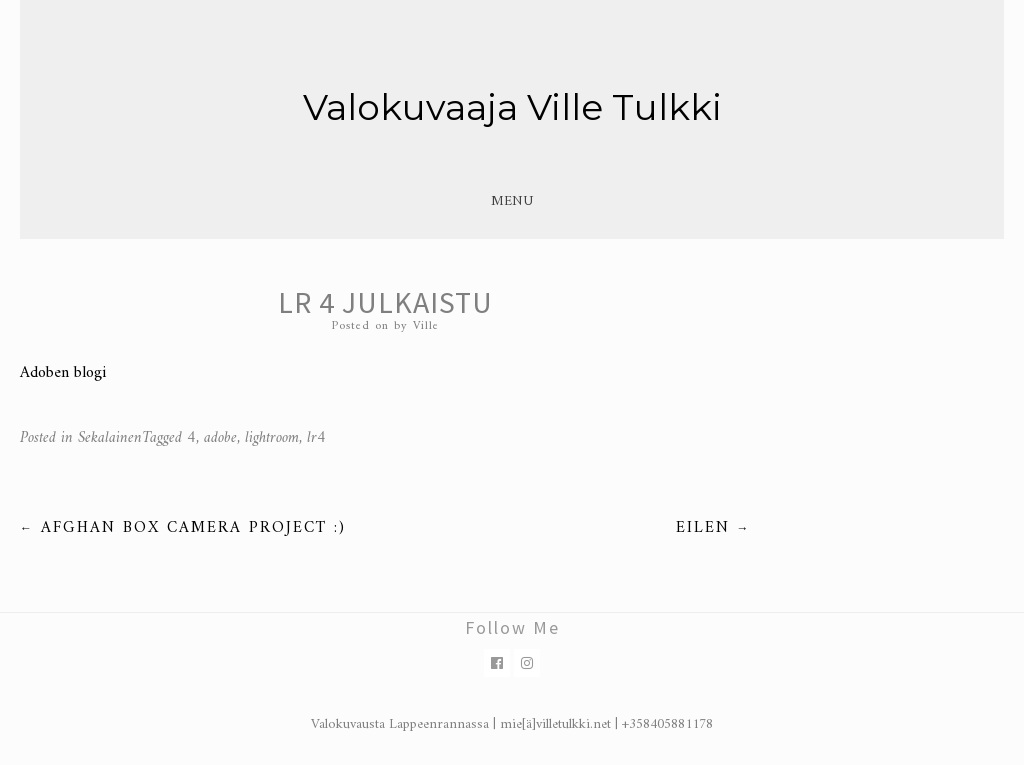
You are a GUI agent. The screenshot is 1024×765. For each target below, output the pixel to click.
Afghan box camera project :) (183, 528)
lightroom (272, 438)
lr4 (316, 438)
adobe (220, 438)
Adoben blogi (63, 373)
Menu (512, 201)
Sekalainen (110, 438)
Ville (426, 326)
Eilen (713, 528)
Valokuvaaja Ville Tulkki (512, 107)
